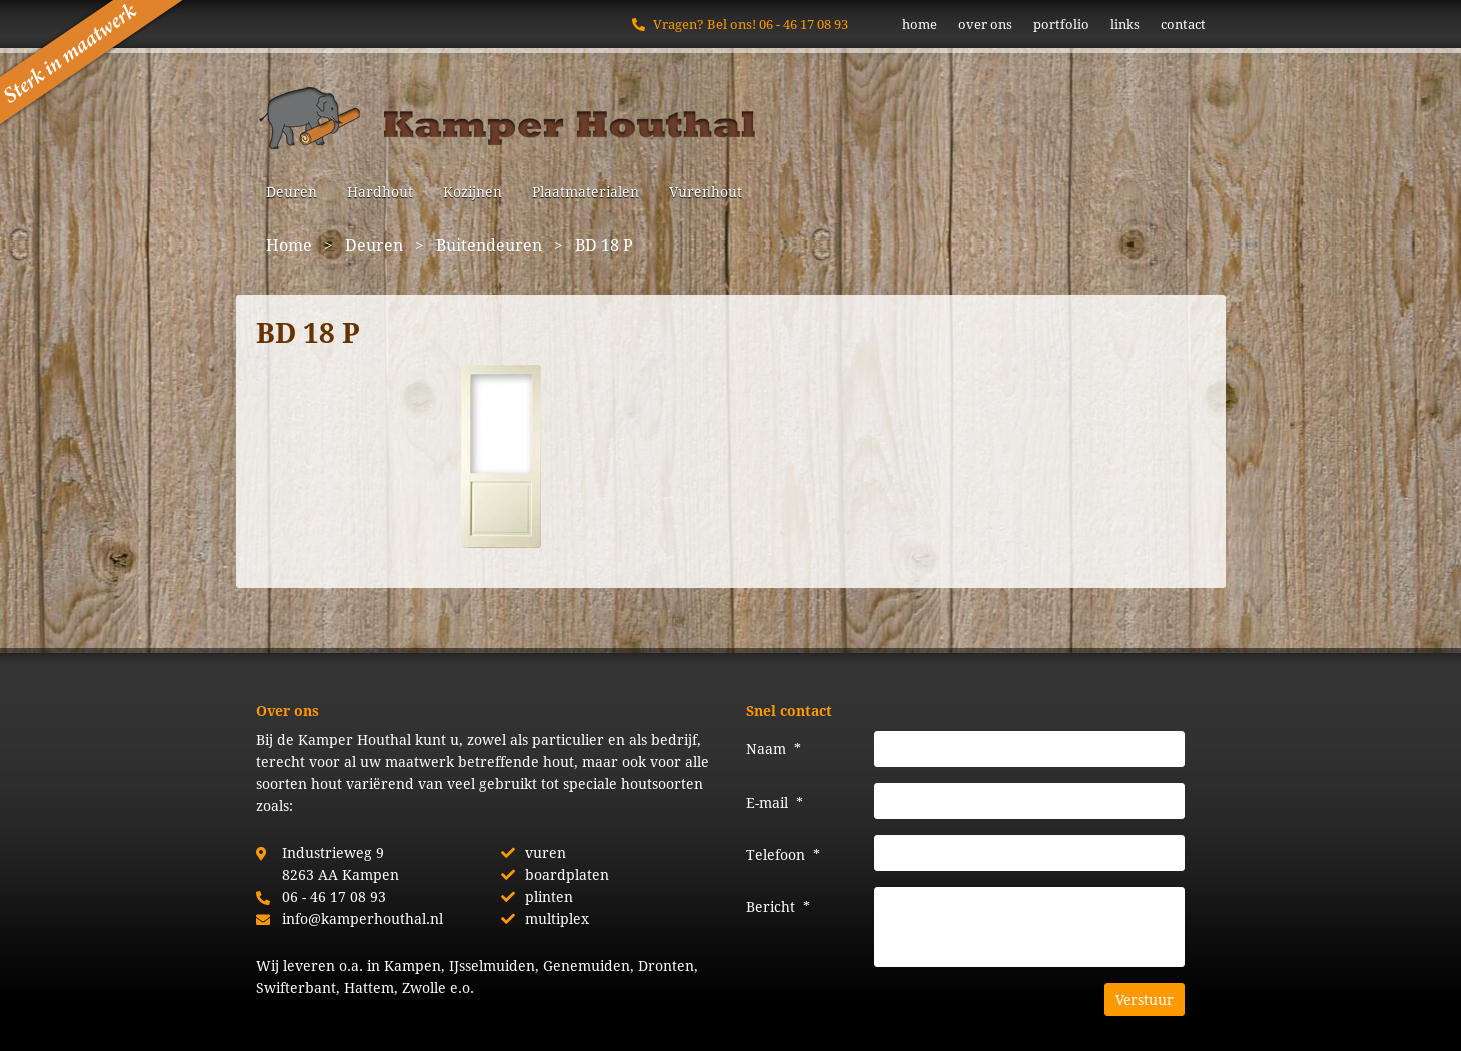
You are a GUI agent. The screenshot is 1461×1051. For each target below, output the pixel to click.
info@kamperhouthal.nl (362, 918)
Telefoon (783, 854)
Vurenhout (705, 191)
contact (1183, 24)
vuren (545, 852)
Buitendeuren (489, 244)
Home (289, 244)
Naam (773, 748)
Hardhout (380, 191)
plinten (549, 896)
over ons (985, 24)
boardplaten (567, 874)
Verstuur (1144, 999)
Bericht (778, 906)
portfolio (1061, 24)
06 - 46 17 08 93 (803, 24)
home (919, 24)
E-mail (774, 802)
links (1125, 24)
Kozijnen (472, 191)
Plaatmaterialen (585, 191)
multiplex (557, 918)
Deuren (291, 191)
